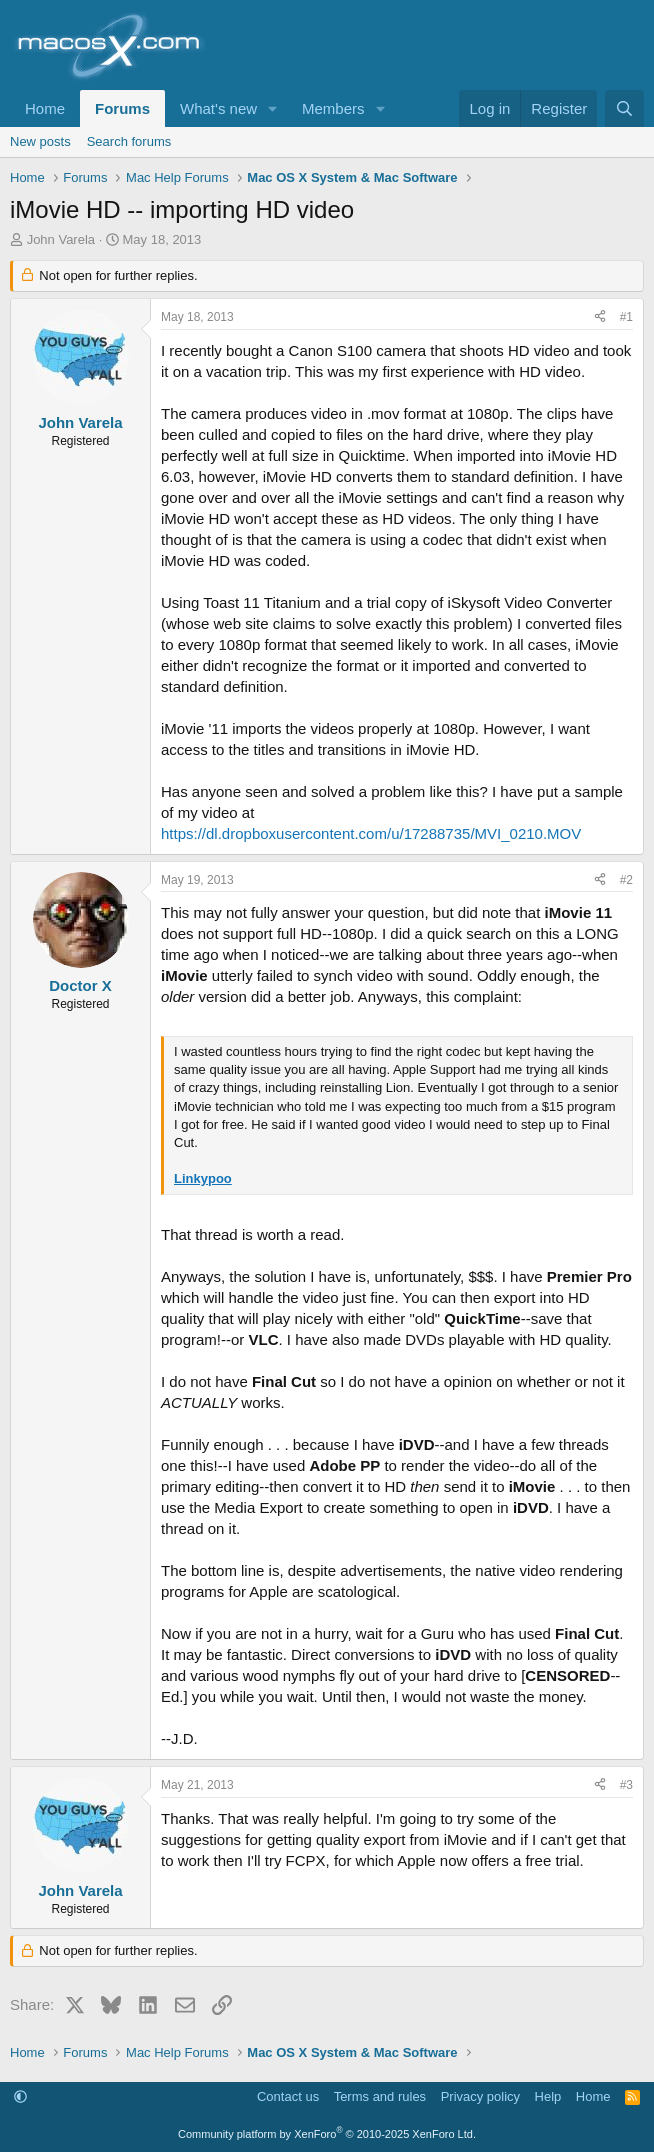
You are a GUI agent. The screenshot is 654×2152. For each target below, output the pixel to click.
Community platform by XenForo (327, 2134)
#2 (626, 880)
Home (45, 108)
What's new (218, 108)
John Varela (61, 239)
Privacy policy (480, 2096)
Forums (122, 108)
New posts (40, 141)
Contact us (288, 2096)
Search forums (129, 141)
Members (333, 108)
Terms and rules (380, 2096)
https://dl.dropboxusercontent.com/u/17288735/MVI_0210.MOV (371, 833)
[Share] (600, 317)
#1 (626, 317)
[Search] (624, 108)
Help (548, 2096)
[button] (273, 108)
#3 (626, 1785)
